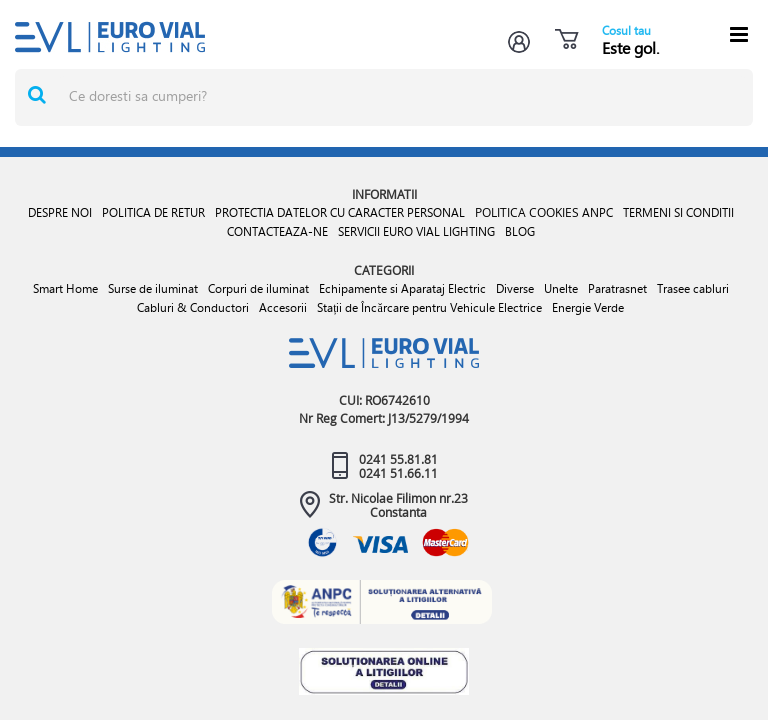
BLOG (520, 231)
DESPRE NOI (60, 212)
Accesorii (283, 307)
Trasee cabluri (693, 288)
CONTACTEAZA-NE (277, 231)
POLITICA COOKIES (527, 212)
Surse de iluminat (153, 288)
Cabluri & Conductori (193, 307)
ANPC (597, 212)
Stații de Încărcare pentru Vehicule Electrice (429, 307)
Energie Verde (588, 307)
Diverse (515, 288)
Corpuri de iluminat (258, 288)
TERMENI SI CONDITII (678, 212)
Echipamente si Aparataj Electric (402, 288)
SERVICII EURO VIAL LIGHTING (416, 231)
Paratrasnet (617, 288)
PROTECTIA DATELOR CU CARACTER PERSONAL (340, 212)
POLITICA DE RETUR (153, 212)
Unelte (561, 288)
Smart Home (65, 288)
